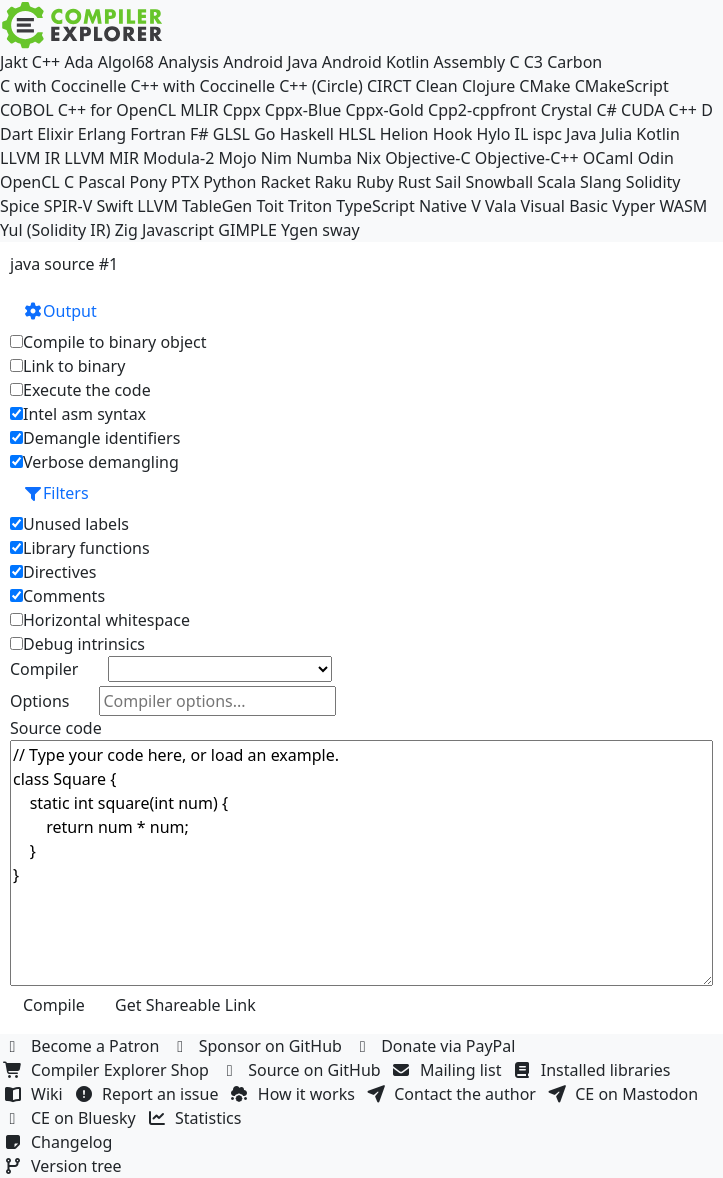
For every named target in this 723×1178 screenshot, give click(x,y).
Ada (78, 62)
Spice (19, 206)
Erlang (102, 134)
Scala (556, 182)
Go (264, 134)
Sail (448, 182)
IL (522, 134)
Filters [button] (56, 493)
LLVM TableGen (194, 206)
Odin (656, 158)
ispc (547, 134)
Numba (324, 158)
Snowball (499, 182)
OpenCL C (37, 182)
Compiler (44, 669)
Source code (56, 728)
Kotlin (658, 134)
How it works (295, 1094)
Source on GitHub (303, 1070)
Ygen (299, 230)
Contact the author (453, 1094)
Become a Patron (84, 1046)
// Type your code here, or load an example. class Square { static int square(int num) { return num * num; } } (361, 863)
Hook (453, 134)
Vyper (633, 206)
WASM (684, 206)
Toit (269, 206)
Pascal (101, 182)
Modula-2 (178, 158)
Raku (333, 182)
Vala (500, 206)
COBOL (27, 110)
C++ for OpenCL (117, 110)
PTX (185, 182)
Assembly (470, 62)
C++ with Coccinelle (202, 86)
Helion (404, 134)
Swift (114, 206)
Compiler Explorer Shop (108, 1070)
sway (340, 230)
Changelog (60, 1142)
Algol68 (126, 62)
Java (581, 134)
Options (39, 701)
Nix (368, 158)
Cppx (242, 110)
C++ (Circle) (321, 86)
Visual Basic (564, 206)
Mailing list (449, 1070)
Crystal (566, 110)
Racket (285, 182)
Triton (310, 206)
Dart (16, 134)
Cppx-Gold (384, 110)
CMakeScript (622, 86)
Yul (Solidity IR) (55, 230)
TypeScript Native (401, 206)
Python (229, 182)
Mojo (238, 158)
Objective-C (428, 158)
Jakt (14, 62)
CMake (544, 86)
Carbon (574, 62)
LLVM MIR (101, 158)
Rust (414, 182)
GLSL (231, 134)
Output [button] (60, 311)
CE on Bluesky (72, 1118)
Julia (617, 134)
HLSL (356, 134)
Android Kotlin (376, 62)
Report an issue (149, 1094)
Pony (147, 182)
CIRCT (389, 86)
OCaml (608, 158)
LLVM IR (30, 158)
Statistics (197, 1118)
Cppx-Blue (303, 110)
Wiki (35, 1094)
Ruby (375, 182)
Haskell (307, 134)
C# (606, 110)
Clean (437, 86)
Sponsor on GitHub (259, 1046)
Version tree (65, 1166)
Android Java (270, 62)
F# (199, 134)
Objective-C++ (527, 158)
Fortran (158, 134)
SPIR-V (68, 206)
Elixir (55, 134)
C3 (533, 62)
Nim (276, 158)
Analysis (188, 62)
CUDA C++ (659, 110)
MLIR (199, 110)
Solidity (653, 182)
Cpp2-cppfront (482, 110)
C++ (46, 62)
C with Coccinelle (63, 86)
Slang (601, 182)
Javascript (178, 230)
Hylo (494, 134)
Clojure (488, 86)
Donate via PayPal (437, 1046)
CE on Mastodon (625, 1094)
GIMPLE (247, 230)
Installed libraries (594, 1070)
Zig (126, 230)
